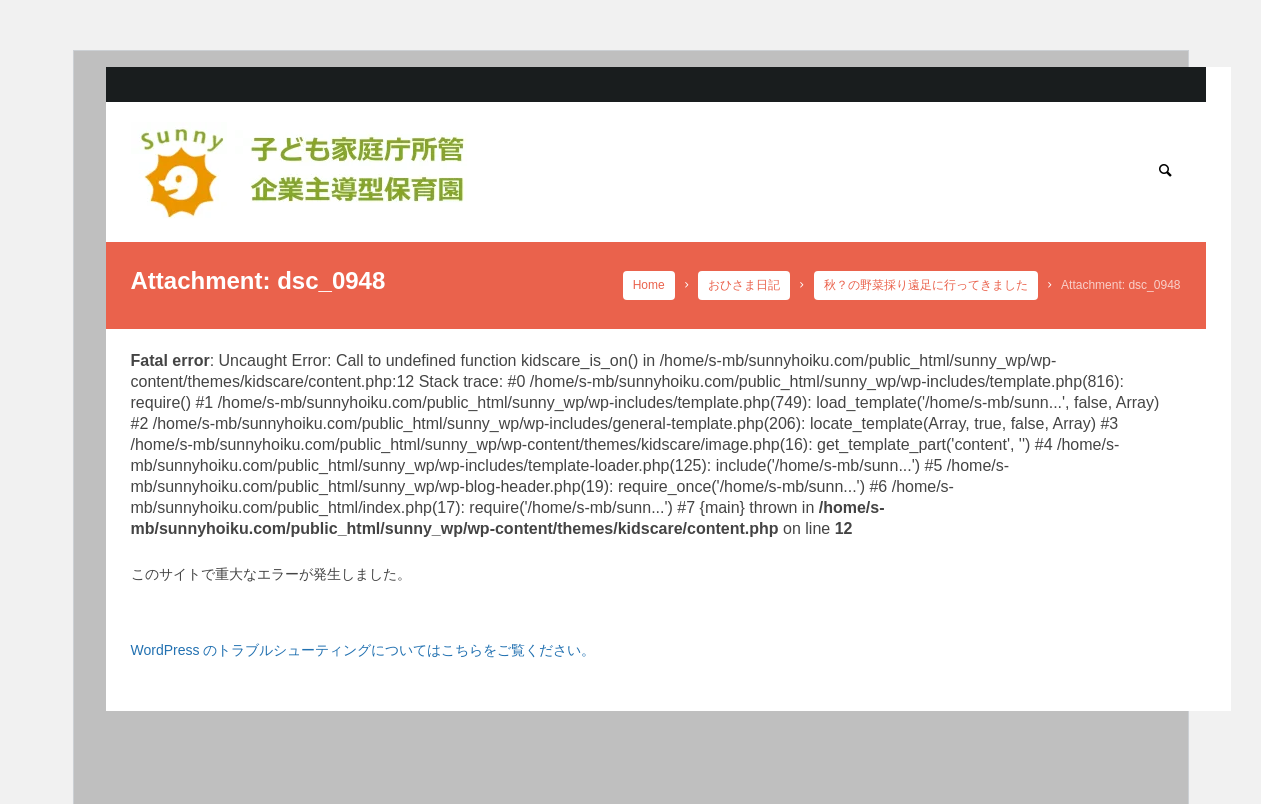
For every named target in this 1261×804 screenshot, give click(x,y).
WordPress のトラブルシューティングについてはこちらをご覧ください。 (363, 650)
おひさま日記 (745, 285)
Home (649, 285)
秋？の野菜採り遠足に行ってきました (926, 285)
